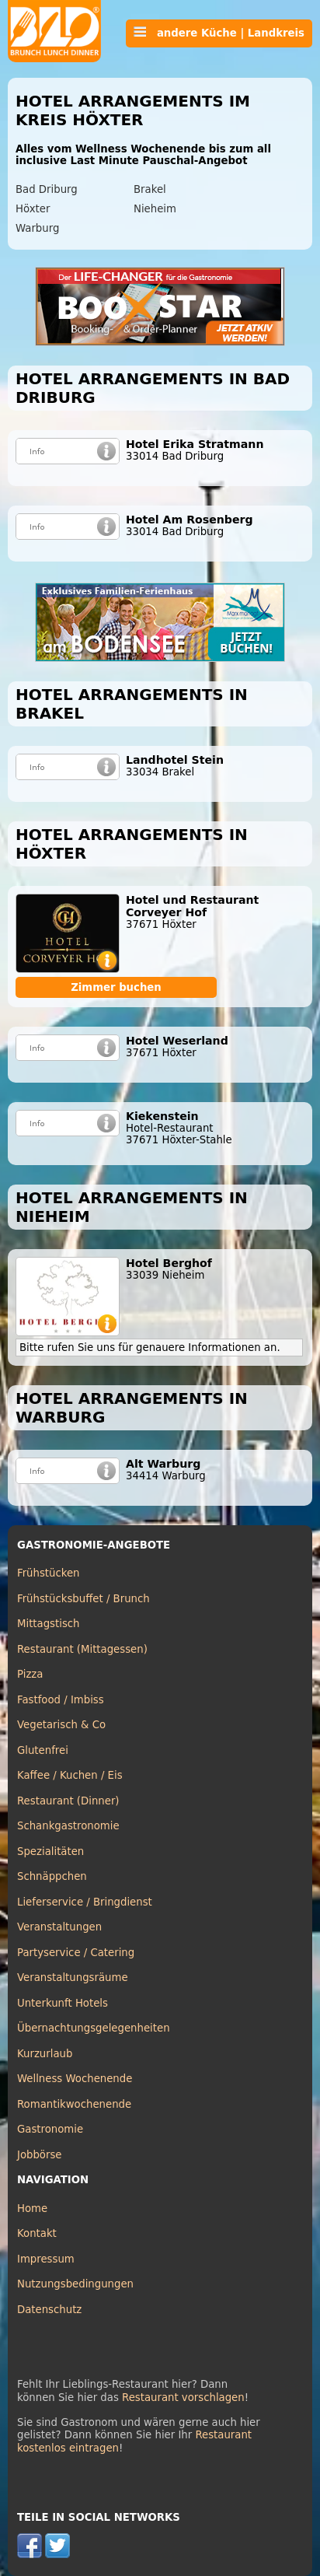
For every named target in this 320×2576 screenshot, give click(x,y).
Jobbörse (39, 2155)
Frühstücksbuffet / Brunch (83, 1599)
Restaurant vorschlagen (183, 2397)
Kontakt (37, 2233)
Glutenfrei (42, 1750)
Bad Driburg (47, 189)
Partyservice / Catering (75, 1952)
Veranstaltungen (59, 1927)
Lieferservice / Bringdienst (84, 1902)
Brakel (150, 189)
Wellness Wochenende (74, 2078)
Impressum (46, 2259)
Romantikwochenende (74, 2104)
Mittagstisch (48, 1623)
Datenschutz (49, 2309)
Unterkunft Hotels (62, 2003)
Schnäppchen (52, 1876)
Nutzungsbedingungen (75, 2284)
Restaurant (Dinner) (68, 1801)
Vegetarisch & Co (61, 1725)
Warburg (37, 228)
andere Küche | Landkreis (219, 32)
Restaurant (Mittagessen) (82, 1649)
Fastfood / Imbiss (60, 1700)
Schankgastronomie (68, 1826)
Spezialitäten (50, 1851)
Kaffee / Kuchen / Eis (70, 1775)
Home (32, 2208)
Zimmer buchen (116, 987)
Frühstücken (48, 1573)
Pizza (30, 1674)
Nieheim (155, 209)
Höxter (33, 209)
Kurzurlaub (44, 2054)
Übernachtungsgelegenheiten (93, 2028)
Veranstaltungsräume (72, 1977)
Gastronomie (50, 2129)
